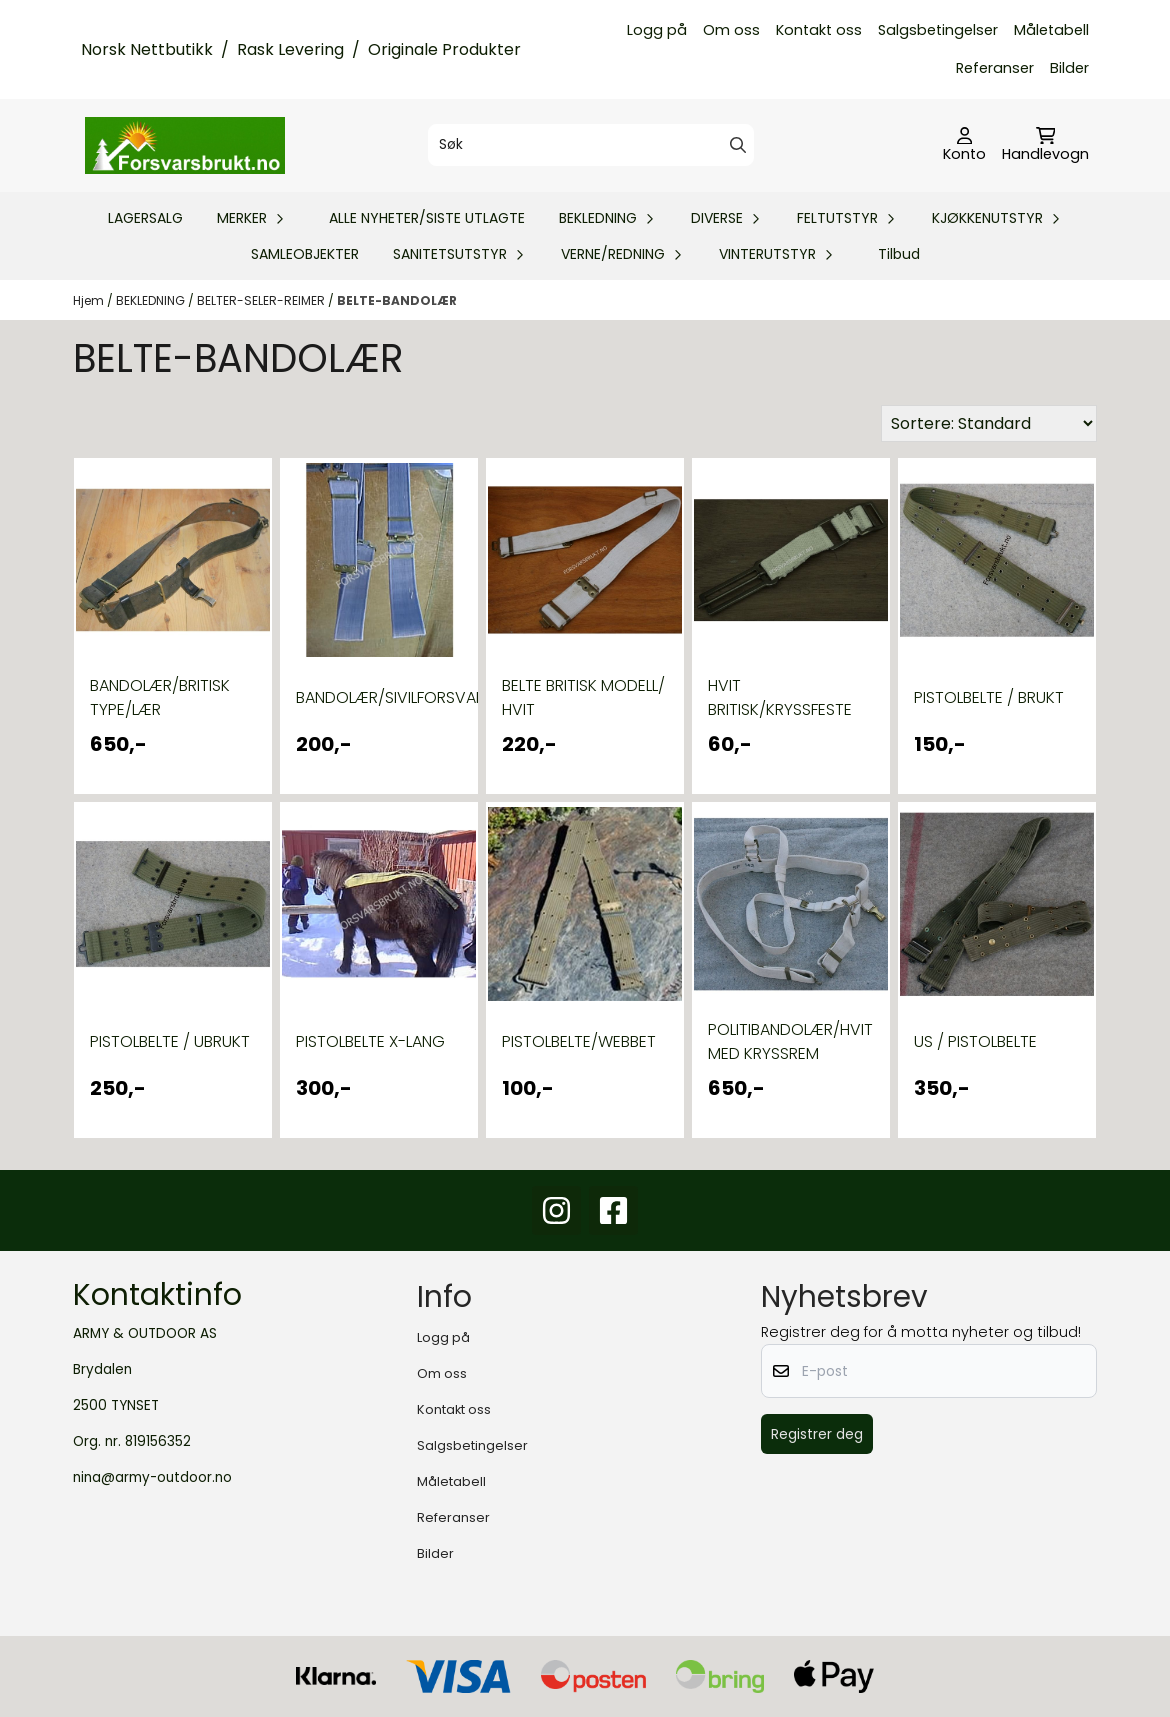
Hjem (90, 300)
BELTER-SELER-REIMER (262, 300)
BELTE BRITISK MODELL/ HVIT (583, 697)
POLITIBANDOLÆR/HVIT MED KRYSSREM (790, 1041)
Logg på (657, 30)
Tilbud (899, 254)
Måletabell (1051, 30)
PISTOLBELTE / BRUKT (989, 697)
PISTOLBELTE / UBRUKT (170, 1041)
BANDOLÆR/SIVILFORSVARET (379, 697)
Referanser (995, 68)
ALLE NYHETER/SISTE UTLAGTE (427, 218)
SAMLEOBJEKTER (305, 254)
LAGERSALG (145, 218)
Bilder (1069, 68)
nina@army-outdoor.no (152, 1477)
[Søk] (591, 145)
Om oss (731, 30)
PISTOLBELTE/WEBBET (579, 1041)
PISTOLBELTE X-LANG (370, 1041)
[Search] (738, 145)
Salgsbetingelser (938, 30)
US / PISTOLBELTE (975, 1041)
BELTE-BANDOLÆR (397, 300)
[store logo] (185, 145)
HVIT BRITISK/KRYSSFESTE (780, 697)
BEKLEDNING (152, 300)
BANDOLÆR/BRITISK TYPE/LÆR (160, 697)
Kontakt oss (819, 30)
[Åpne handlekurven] (1045, 146)
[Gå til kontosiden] (964, 146)
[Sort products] (989, 423)
